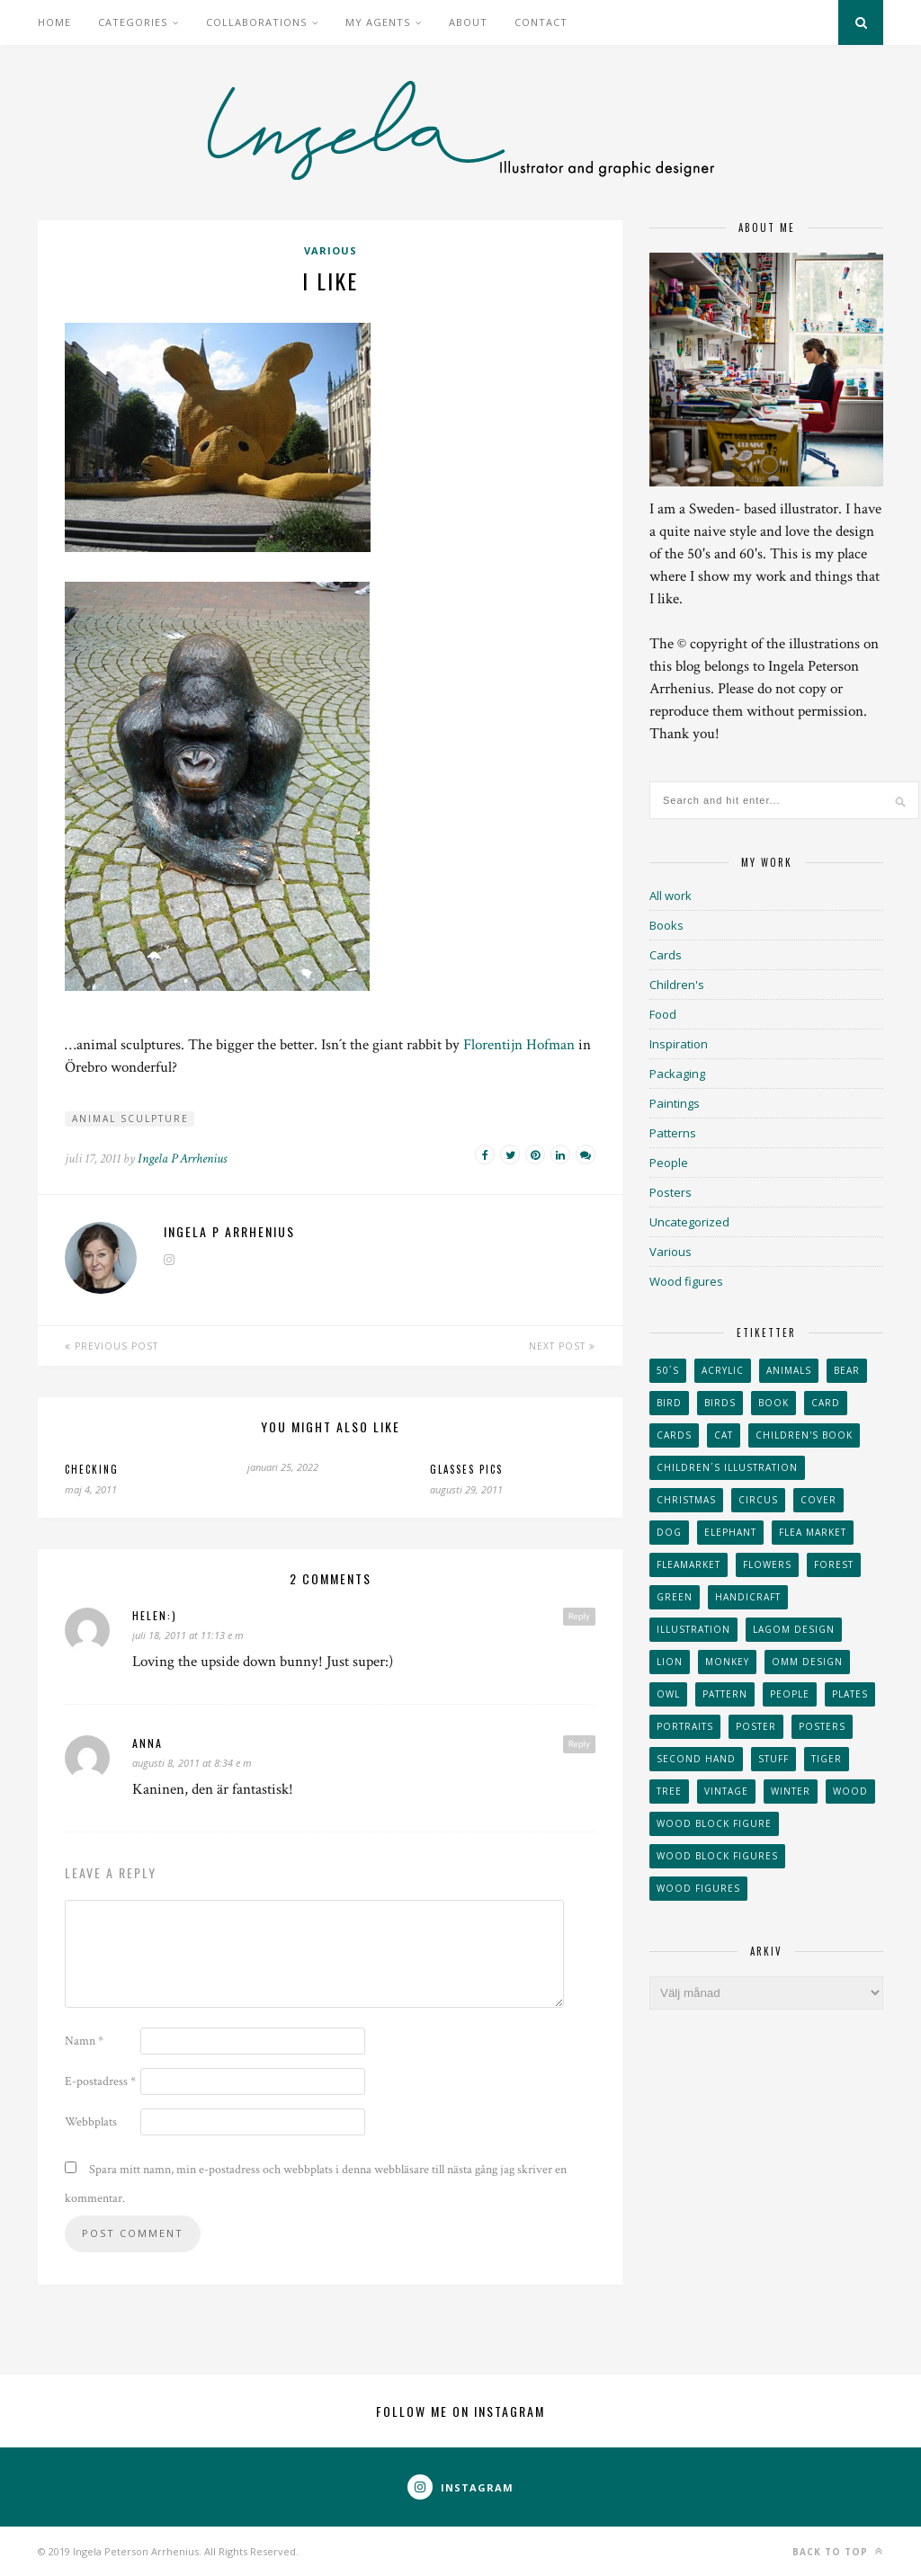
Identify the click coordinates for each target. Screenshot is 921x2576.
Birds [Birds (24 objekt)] (720, 1402)
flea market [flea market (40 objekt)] (812, 1532)
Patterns (672, 1133)
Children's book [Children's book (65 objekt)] (804, 1435)
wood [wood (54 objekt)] (850, 1791)
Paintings (674, 1103)
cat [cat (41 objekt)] (723, 1435)
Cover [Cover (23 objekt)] (818, 1499)
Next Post (562, 1346)
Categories (132, 22)
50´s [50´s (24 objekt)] (668, 1370)
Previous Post (111, 1346)
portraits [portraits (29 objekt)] (685, 1726)
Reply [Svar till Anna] (579, 1743)
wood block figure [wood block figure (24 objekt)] (714, 1823)
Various (330, 250)
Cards (665, 955)
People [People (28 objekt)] (789, 1694)
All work (670, 895)
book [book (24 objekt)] (773, 1402)
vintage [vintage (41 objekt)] (726, 1791)
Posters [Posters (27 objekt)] (822, 1726)
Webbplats (91, 2122)
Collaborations (256, 22)
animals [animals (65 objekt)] (788, 1370)
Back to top (837, 2551)
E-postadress (100, 2081)
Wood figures (686, 1281)
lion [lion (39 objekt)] (670, 1661)
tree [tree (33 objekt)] (669, 1791)
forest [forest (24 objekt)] (834, 1564)
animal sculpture (130, 1118)
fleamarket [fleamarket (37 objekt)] (688, 1564)
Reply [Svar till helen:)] (579, 1615)
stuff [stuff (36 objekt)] (773, 1758)
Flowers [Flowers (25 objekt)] (767, 1564)
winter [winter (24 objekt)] (790, 1791)
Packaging (677, 1073)
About (468, 22)
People (668, 1162)
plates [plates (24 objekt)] (850, 1694)
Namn (84, 2041)
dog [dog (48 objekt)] (669, 1532)
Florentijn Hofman (519, 1045)
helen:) (154, 1615)
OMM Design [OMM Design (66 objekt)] (807, 1661)
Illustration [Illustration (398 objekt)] (693, 1629)
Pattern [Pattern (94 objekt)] (724, 1694)
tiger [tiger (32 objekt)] (826, 1758)
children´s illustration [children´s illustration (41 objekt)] (727, 1467)
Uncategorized (689, 1222)
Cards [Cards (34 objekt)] (674, 1435)
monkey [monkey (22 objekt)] (727, 1661)
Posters (670, 1192)
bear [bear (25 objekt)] (847, 1370)
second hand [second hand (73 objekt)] (696, 1758)
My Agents (377, 22)
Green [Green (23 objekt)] (675, 1597)
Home (54, 22)
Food (662, 1014)
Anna (147, 1743)
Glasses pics (466, 1469)
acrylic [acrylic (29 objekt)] (723, 1370)
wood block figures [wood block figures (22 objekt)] (717, 1856)
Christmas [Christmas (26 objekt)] (686, 1499)
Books (666, 925)
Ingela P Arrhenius (182, 1158)
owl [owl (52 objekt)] (668, 1694)
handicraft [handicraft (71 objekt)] (748, 1597)
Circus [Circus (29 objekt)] (758, 1499)
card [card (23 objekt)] (825, 1402)
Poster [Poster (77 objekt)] (756, 1726)
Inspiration (678, 1044)
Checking (92, 1469)
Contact (541, 22)
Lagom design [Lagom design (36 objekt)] (794, 1629)
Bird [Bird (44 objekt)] (669, 1402)
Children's (676, 984)
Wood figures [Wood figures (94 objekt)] (698, 1888)
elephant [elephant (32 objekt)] (730, 1532)
